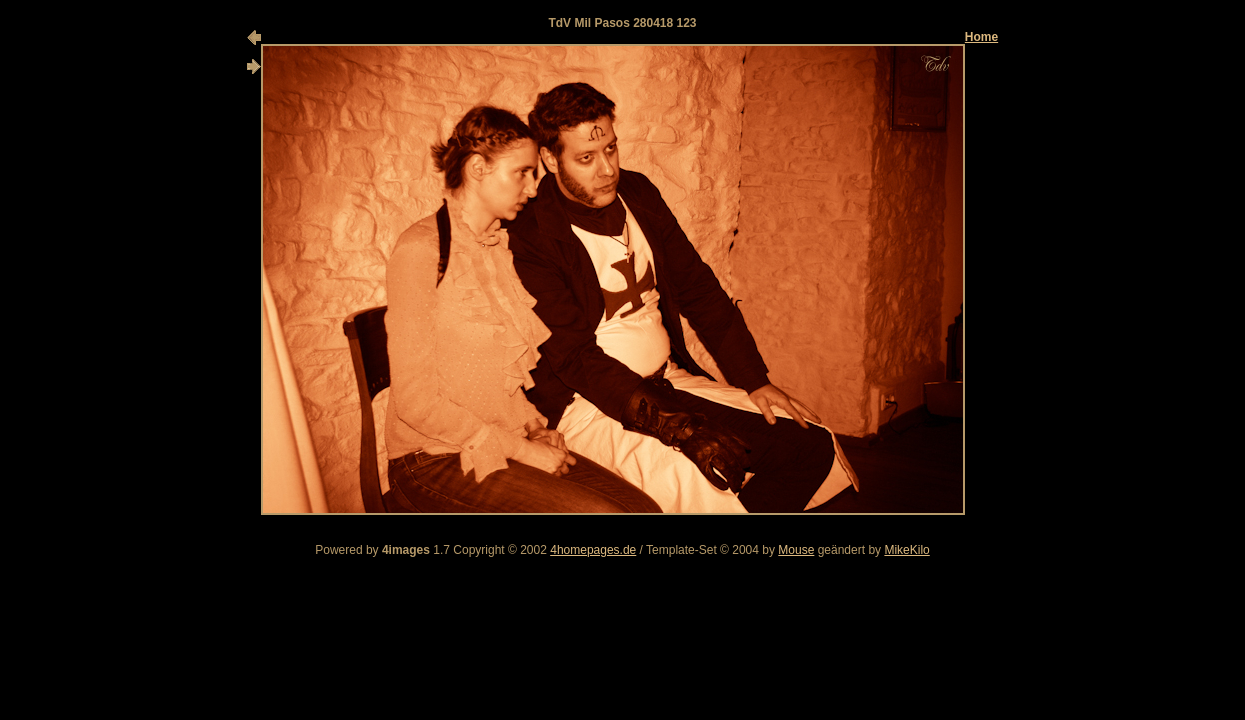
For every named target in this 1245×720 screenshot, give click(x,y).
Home (981, 37)
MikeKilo (906, 550)
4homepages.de (593, 550)
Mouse (796, 550)
